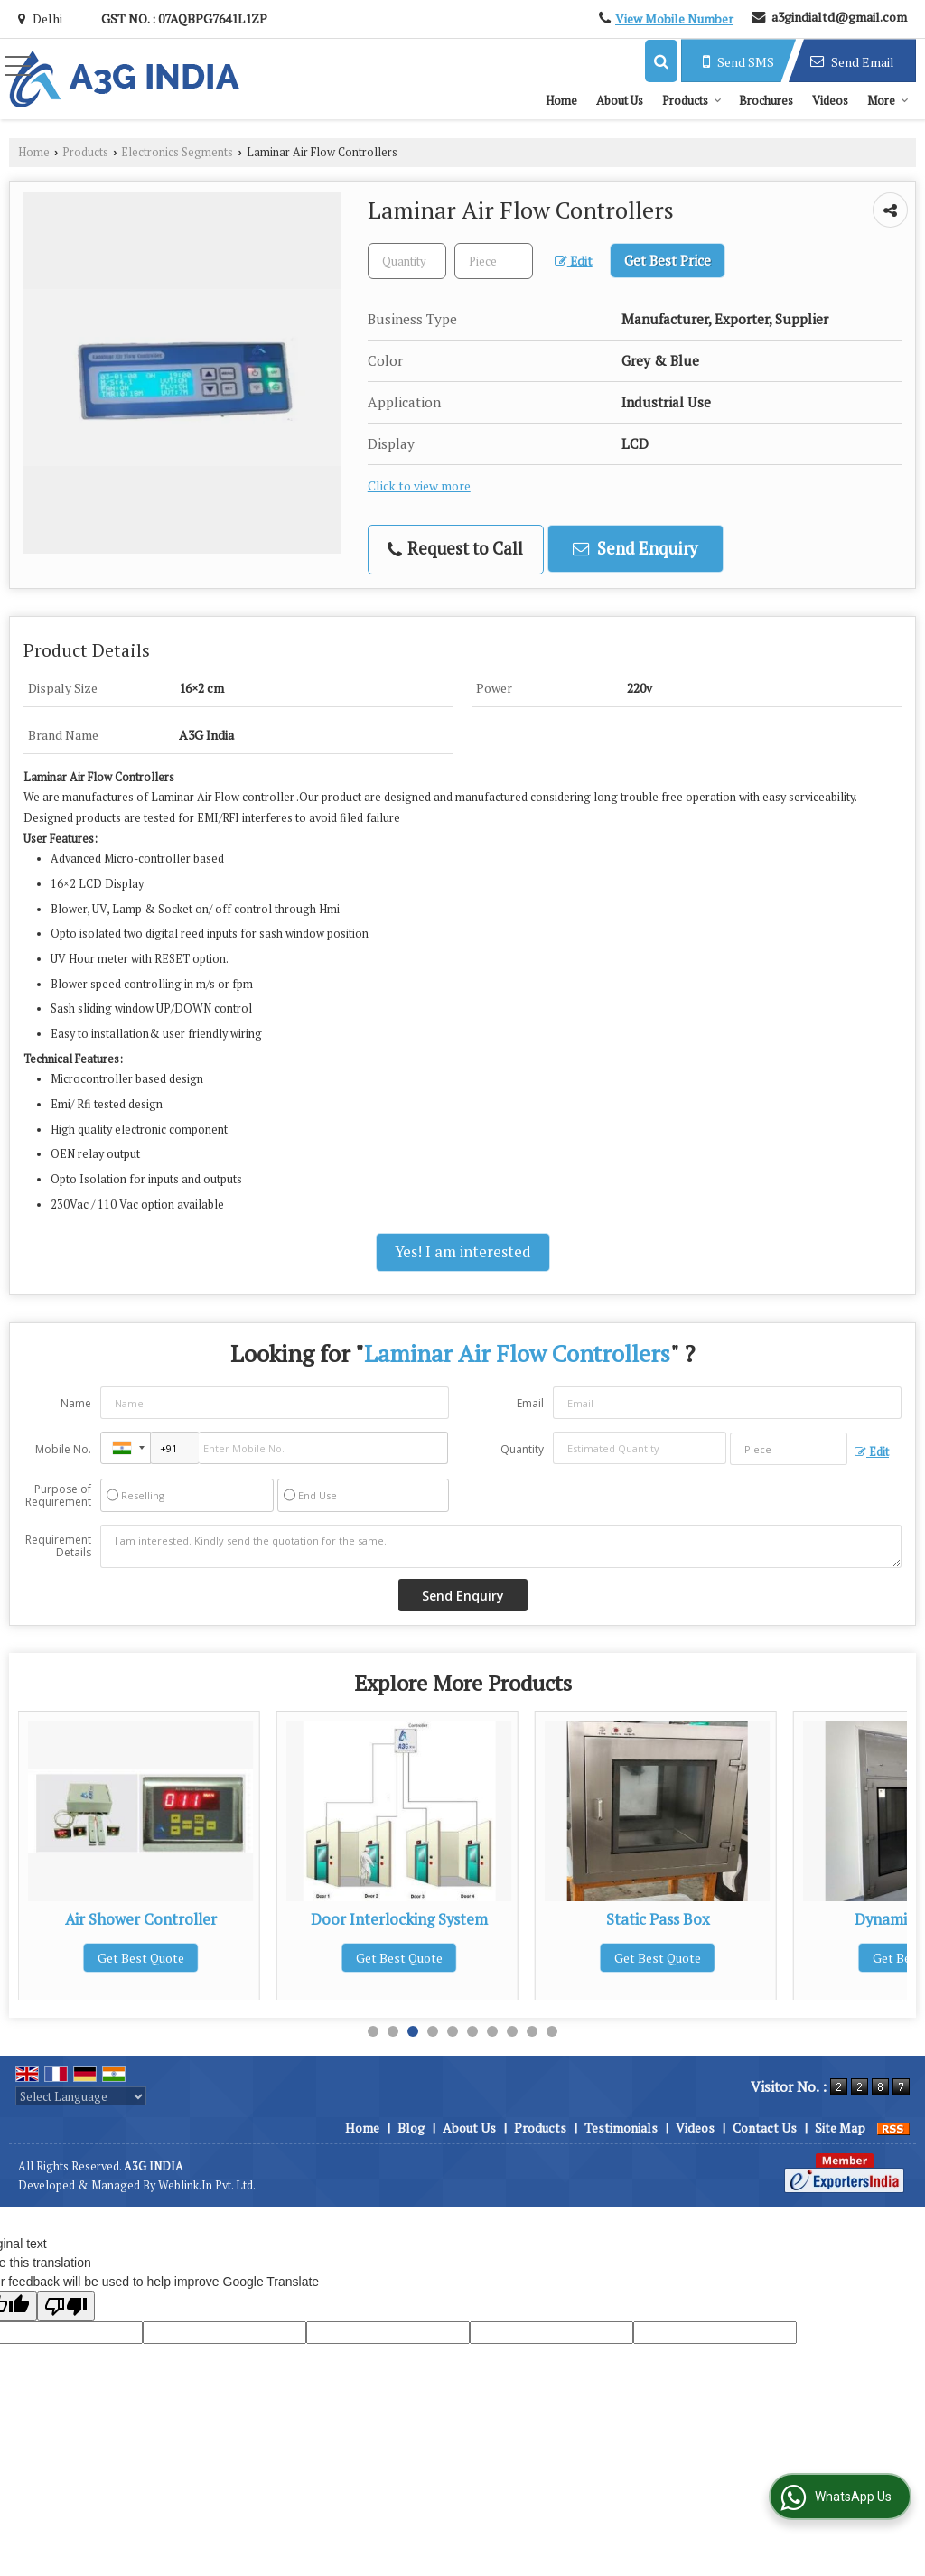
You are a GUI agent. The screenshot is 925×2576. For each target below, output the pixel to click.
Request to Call (455, 548)
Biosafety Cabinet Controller (141, 1919)
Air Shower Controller (399, 1919)
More (888, 100)
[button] (674, 18)
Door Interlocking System (657, 1919)
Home (561, 100)
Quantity (522, 1449)
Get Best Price (667, 260)
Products (692, 100)
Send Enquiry (635, 548)
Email (530, 1403)
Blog (411, 2127)
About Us (619, 100)
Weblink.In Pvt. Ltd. (207, 2185)
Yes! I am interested (463, 1252)
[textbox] (493, 261)
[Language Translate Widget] (80, 2096)
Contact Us (765, 2127)
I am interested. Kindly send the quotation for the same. (501, 1546)
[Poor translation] (66, 2306)
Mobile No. (63, 1449)
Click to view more (419, 486)
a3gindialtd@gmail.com (839, 16)
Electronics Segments (177, 152)
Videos (830, 100)
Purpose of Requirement (58, 1495)
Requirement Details (58, 1546)
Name (76, 1403)
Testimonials (621, 2127)
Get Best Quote (141, 1957)
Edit (574, 261)
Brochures (766, 100)
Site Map (840, 2127)
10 (552, 2031)
